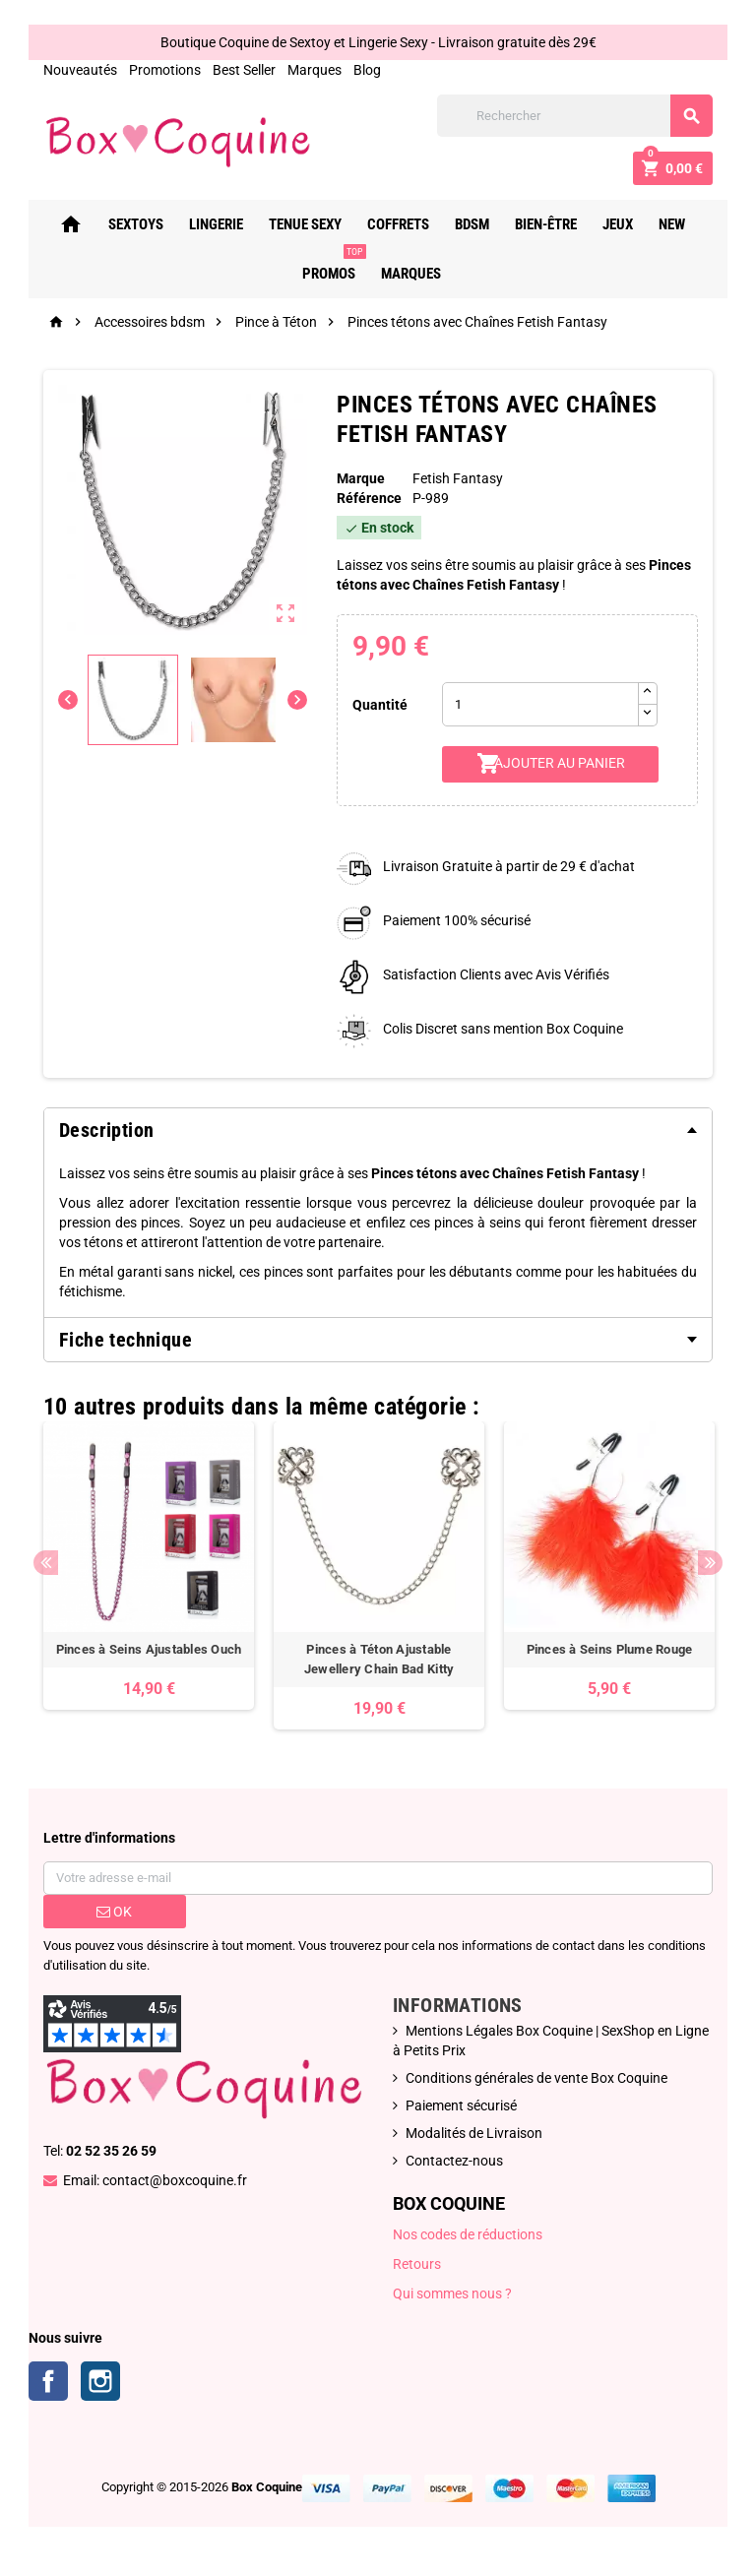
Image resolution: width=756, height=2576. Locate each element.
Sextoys (141, 224)
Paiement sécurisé (461, 2105)
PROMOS (339, 266)
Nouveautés (80, 70)
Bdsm (478, 224)
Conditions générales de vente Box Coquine (536, 2078)
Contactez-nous (454, 2160)
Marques (314, 70)
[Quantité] (540, 704)
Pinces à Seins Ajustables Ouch (149, 1649)
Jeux (623, 224)
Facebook (48, 2381)
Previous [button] (45, 1562)
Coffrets (404, 224)
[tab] (378, 1130)
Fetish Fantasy (457, 478)
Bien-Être (552, 224)
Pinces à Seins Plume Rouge (610, 1649)
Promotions (165, 70)
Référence (369, 498)
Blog (367, 70)
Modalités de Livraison (474, 2133)
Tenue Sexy (311, 224)
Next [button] (710, 1562)
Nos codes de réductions (467, 2234)
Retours (417, 2264)
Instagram (100, 2381)
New (677, 224)
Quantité (380, 705)
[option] (148, 1565)
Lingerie (222, 224)
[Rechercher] (575, 115)
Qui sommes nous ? (452, 2293)
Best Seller (244, 70)
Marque (361, 478)
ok (114, 1911)
